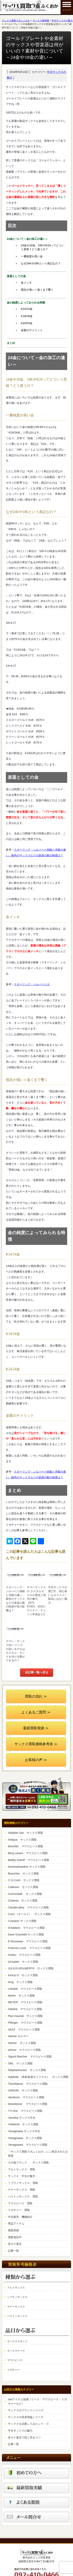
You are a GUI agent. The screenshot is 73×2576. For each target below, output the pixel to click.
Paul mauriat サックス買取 (25, 2016)
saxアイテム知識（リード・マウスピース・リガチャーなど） (37, 2401)
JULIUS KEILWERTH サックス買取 (31, 1968)
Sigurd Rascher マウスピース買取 (30, 2056)
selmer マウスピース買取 (24, 2049)
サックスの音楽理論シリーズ (25, 2417)
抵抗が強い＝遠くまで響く (37, 289)
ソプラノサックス (17, 2297)
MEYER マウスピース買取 (25, 2002)
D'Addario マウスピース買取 (26, 1927)
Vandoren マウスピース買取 (26, 2097)
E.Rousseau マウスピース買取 (28, 1941)
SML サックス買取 (20, 2063)
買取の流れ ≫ (36, 1696)
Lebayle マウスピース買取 (25, 1988)
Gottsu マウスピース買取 (24, 1954)
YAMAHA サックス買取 (23, 2124)
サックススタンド (17, 2341)
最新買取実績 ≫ (36, 1728)
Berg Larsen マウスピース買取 (28, 1853)
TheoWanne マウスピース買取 (28, 2083)
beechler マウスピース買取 (25, 1846)
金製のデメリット (32, 330)
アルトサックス (16, 2287)
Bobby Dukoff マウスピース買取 (28, 1860)
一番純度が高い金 (32, 256)
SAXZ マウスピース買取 (24, 2029)
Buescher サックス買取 (23, 1873)
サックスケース (16, 2350)
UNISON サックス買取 (23, 2090)
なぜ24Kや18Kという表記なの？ (41, 263)
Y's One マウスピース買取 (25, 2110)
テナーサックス (16, 2306)
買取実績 (13, 2230)
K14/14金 (27, 308)
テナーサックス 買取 (21, 2189)
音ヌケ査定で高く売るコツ (24, 2437)
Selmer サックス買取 (22, 2043)
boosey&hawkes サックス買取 (27, 1866)
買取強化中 (15, 2237)
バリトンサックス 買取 (23, 2196)
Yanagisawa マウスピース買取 (27, 2144)
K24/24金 (27, 323)
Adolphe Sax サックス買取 (25, 1832)
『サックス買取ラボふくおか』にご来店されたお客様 (38, 2153)
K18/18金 (27, 316)
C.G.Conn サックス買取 (24, 1880)
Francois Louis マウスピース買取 (29, 1948)
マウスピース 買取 (20, 2203)
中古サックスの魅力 (20, 2430)
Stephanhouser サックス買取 (27, 2070)
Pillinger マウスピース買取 (25, 2022)
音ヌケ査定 (15, 2243)
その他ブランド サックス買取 (28, 2162)
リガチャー (13, 2369)
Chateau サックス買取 (23, 1900)
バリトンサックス (17, 2316)
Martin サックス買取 (21, 1995)
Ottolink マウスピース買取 (25, 2009)
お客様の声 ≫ (36, 1760)
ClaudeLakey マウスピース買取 (28, 1907)
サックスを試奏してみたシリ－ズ (28, 2423)
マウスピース (14, 2360)
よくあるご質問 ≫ (35, 1712)
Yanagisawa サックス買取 (25, 2138)
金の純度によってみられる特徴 (26, 302)
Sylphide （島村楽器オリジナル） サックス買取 (38, 2076)
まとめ (11, 342)
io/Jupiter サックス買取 (23, 1961)
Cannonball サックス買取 (25, 1893)
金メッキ (26, 282)
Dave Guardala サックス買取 (26, 1934)
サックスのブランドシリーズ (25, 2410)
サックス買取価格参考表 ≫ (35, 1744)
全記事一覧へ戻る (36, 1672)
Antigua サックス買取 (22, 1839)
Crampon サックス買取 (22, 1920)
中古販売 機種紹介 (20, 2216)
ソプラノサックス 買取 (23, 2182)
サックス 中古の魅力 (21, 2176)
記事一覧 (13, 2250)
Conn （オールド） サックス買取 (29, 1914)
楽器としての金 (16, 276)
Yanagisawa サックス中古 (24, 2131)
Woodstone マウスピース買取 (27, 2104)
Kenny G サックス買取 (23, 1975)
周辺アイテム (16, 2223)
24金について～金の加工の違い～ (27, 238)
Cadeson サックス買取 (23, 1887)
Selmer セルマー (18, 2036)
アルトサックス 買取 (21, 2169)
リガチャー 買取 (19, 2210)
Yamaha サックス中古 (21, 2117)
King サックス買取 (20, 1982)
